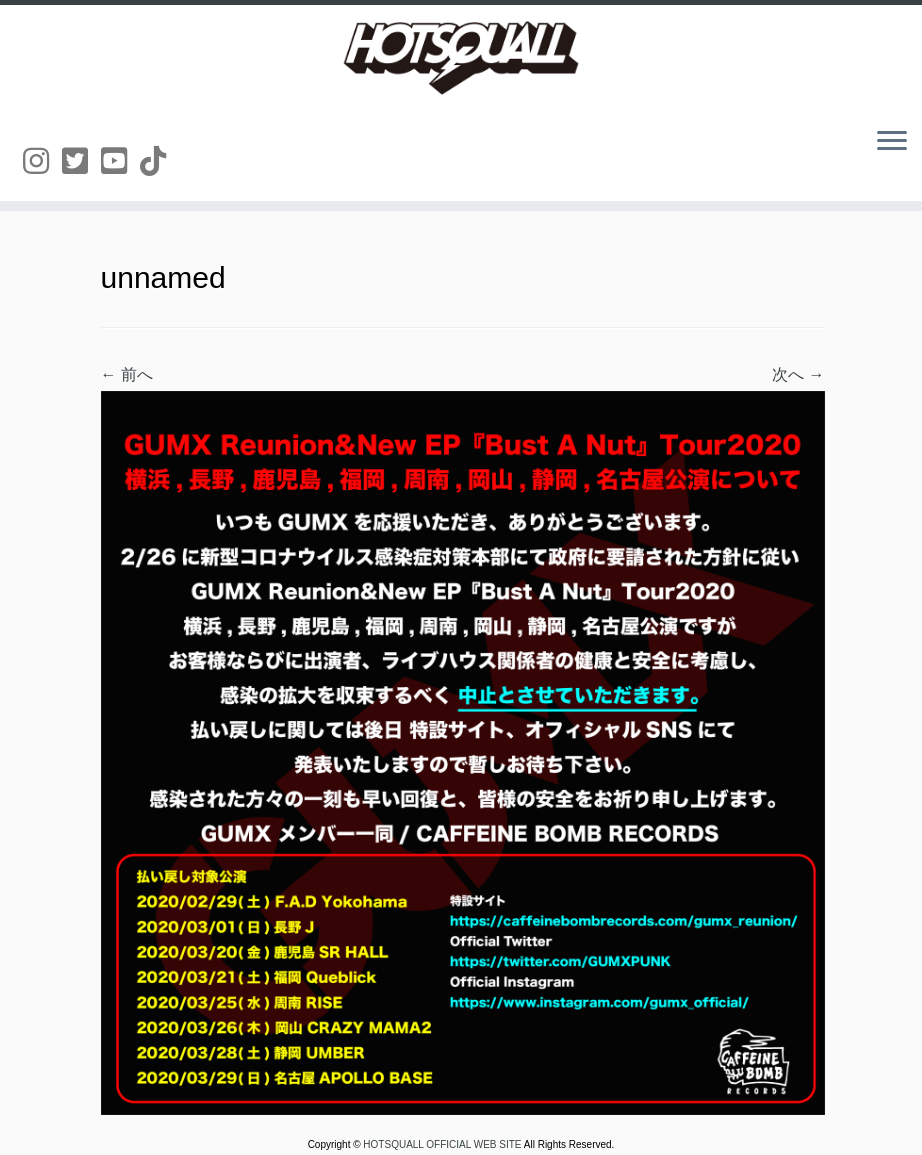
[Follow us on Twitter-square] (81, 161)
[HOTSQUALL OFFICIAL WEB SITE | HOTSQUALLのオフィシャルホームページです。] (461, 58)
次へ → (798, 374)
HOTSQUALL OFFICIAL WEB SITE (443, 1144)
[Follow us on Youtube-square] (120, 161)
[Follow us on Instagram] (42, 161)
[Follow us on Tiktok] (159, 161)
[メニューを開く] (892, 142)
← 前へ (127, 374)
